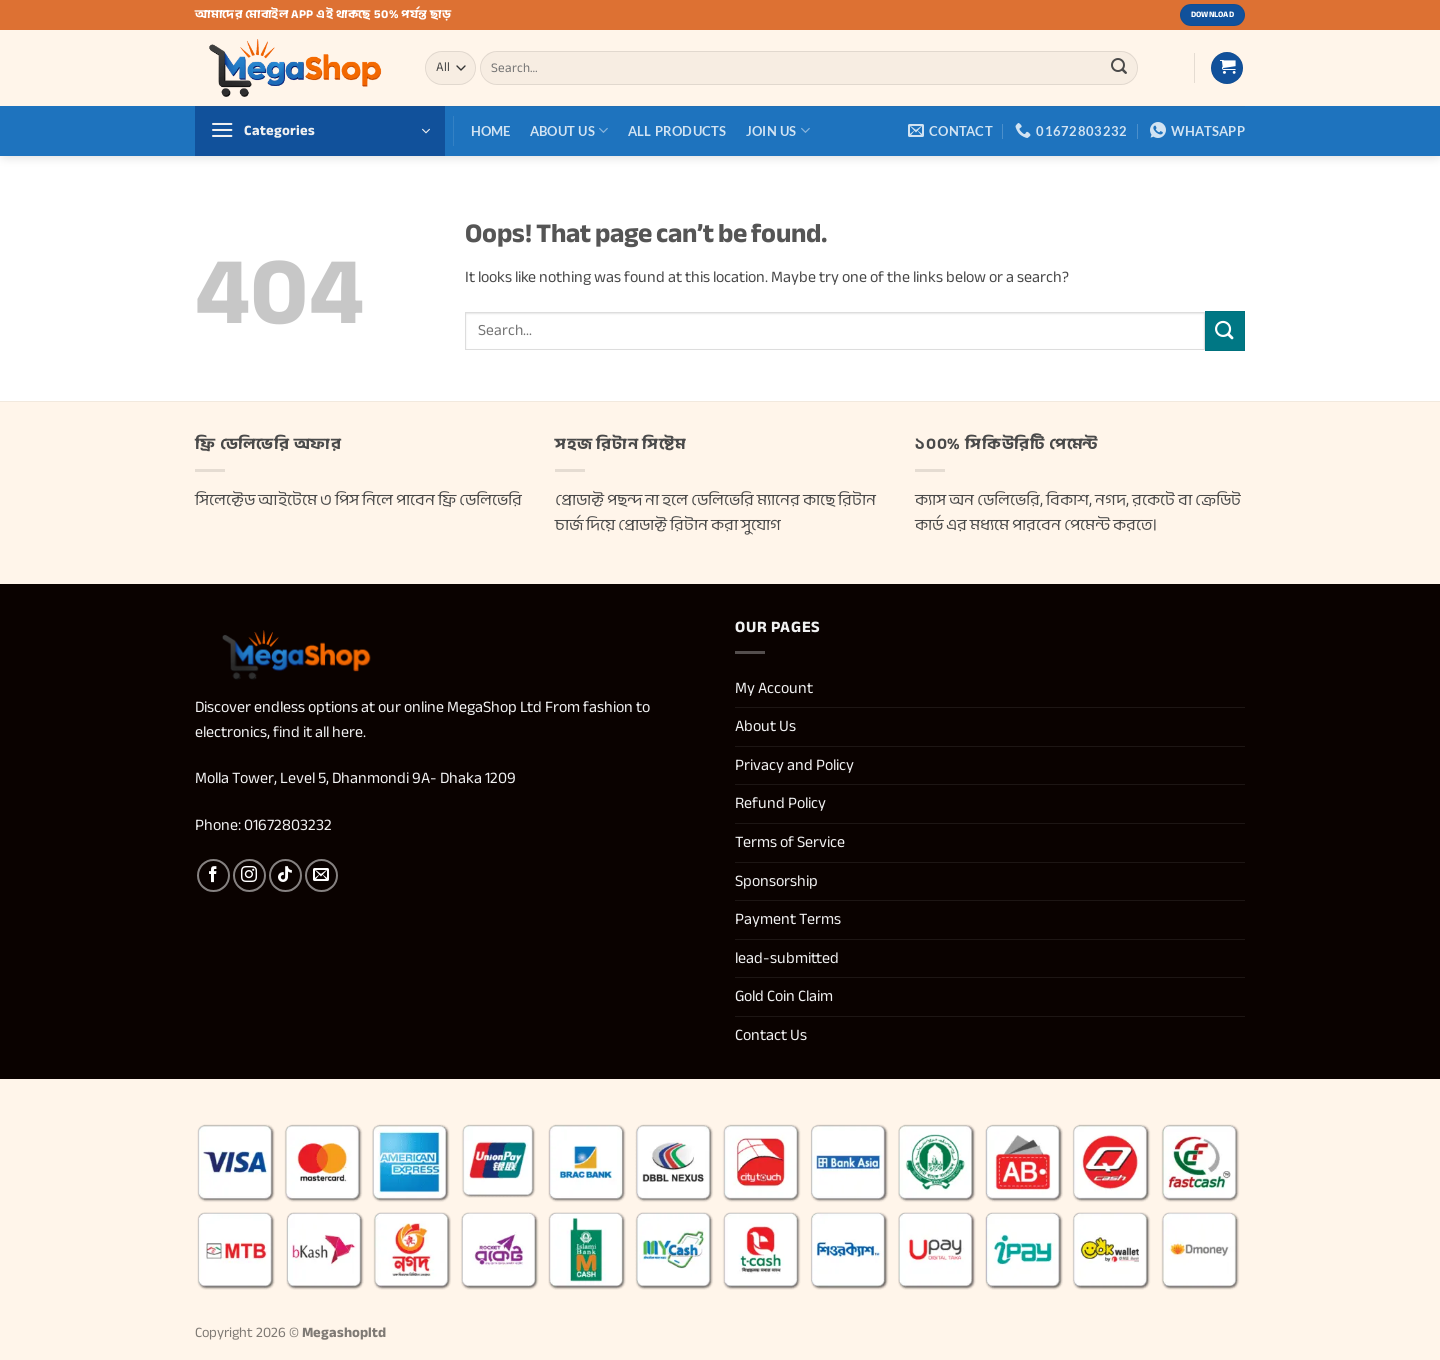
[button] (1227, 68)
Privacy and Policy (796, 765)
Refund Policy (782, 803)
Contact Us (771, 1035)
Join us (778, 130)
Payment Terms (788, 919)
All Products (677, 131)
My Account (774, 688)
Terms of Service (790, 842)
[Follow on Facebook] (213, 875)
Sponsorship (776, 881)
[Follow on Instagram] (249, 875)
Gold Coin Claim (784, 996)
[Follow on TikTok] (285, 875)
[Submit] (1119, 68)
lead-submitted (787, 958)
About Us (569, 130)
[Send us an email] (321, 875)
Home (491, 131)
